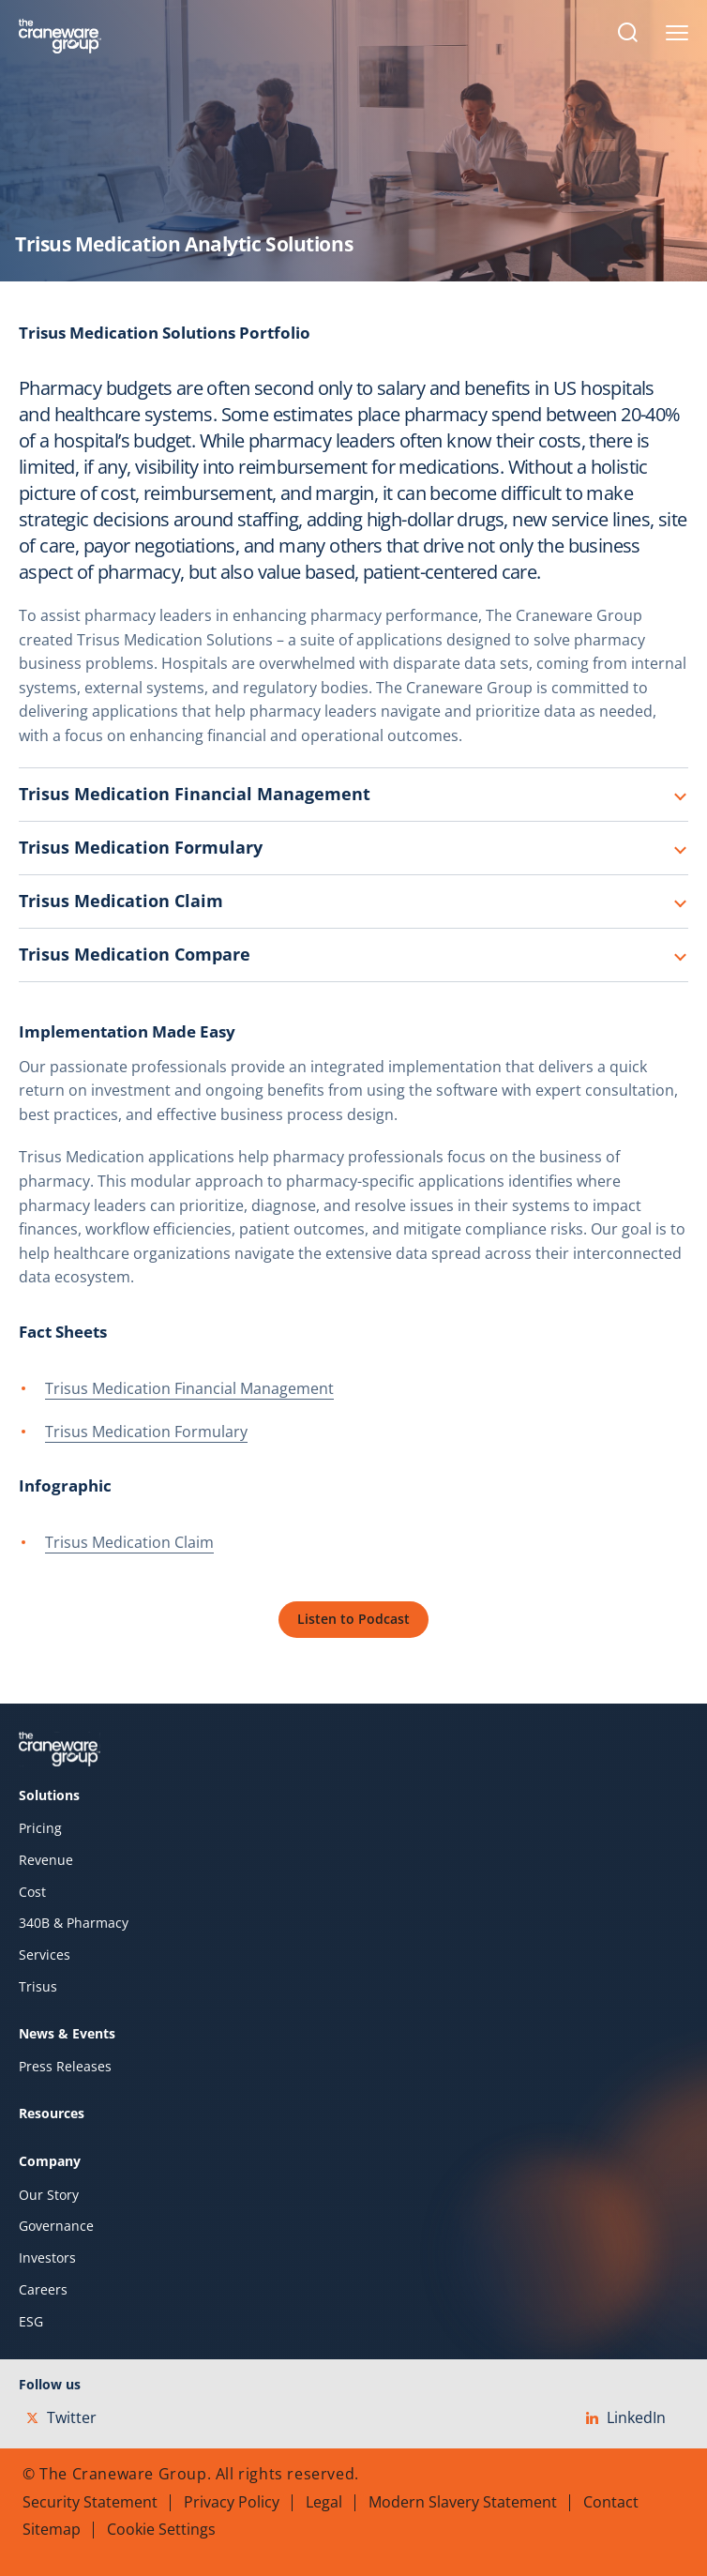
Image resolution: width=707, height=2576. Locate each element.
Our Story (49, 2195)
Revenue (46, 1860)
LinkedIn (626, 2417)
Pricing (40, 1828)
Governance (56, 2226)
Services (44, 1955)
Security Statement (90, 2502)
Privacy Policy (231, 2502)
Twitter (61, 2417)
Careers (43, 2289)
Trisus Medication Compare (134, 954)
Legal (324, 2502)
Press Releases (65, 2066)
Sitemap (52, 2529)
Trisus (38, 1986)
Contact (611, 2502)
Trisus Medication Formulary (141, 847)
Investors (47, 2258)
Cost (32, 1892)
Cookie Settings (161, 2529)
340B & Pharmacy (73, 1923)
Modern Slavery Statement (463, 2502)
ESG (31, 2321)
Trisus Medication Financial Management (194, 793)
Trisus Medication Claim (121, 900)
